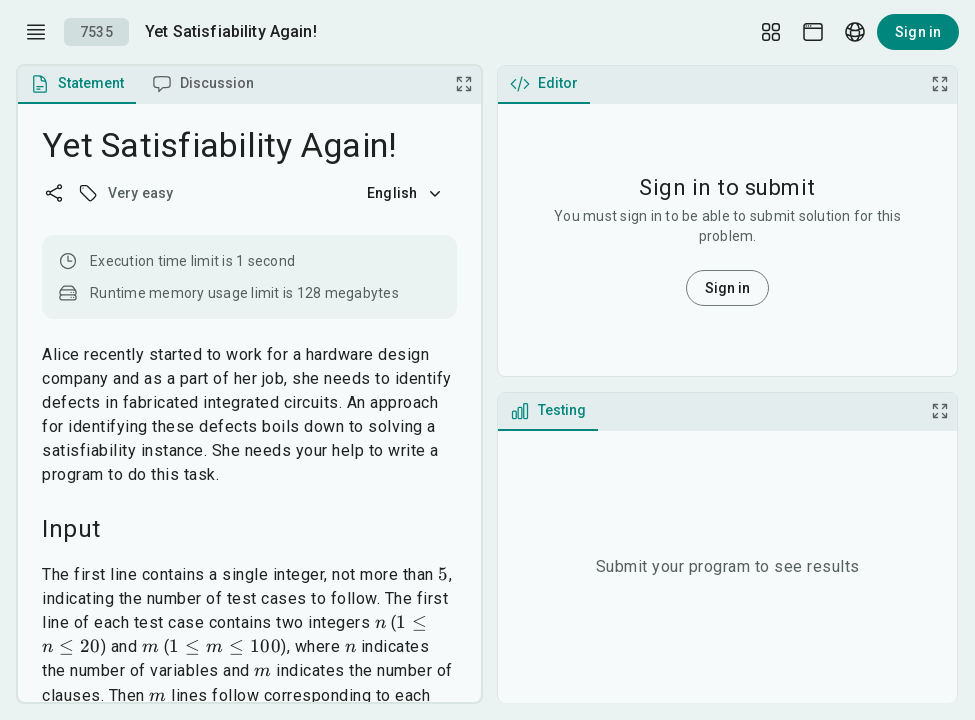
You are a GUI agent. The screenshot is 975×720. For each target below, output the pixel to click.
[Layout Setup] (771, 32)
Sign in (918, 32)
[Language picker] (855, 32)
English (406, 193)
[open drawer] (36, 32)
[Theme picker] (813, 32)
